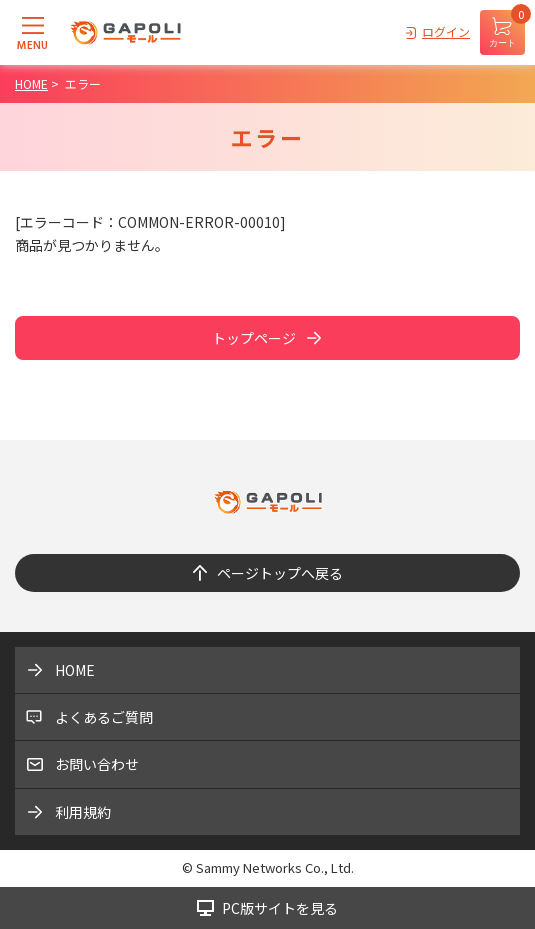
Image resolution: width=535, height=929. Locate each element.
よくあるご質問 (104, 717)
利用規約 (83, 812)
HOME (75, 670)
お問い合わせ (97, 764)
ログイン (446, 31)
